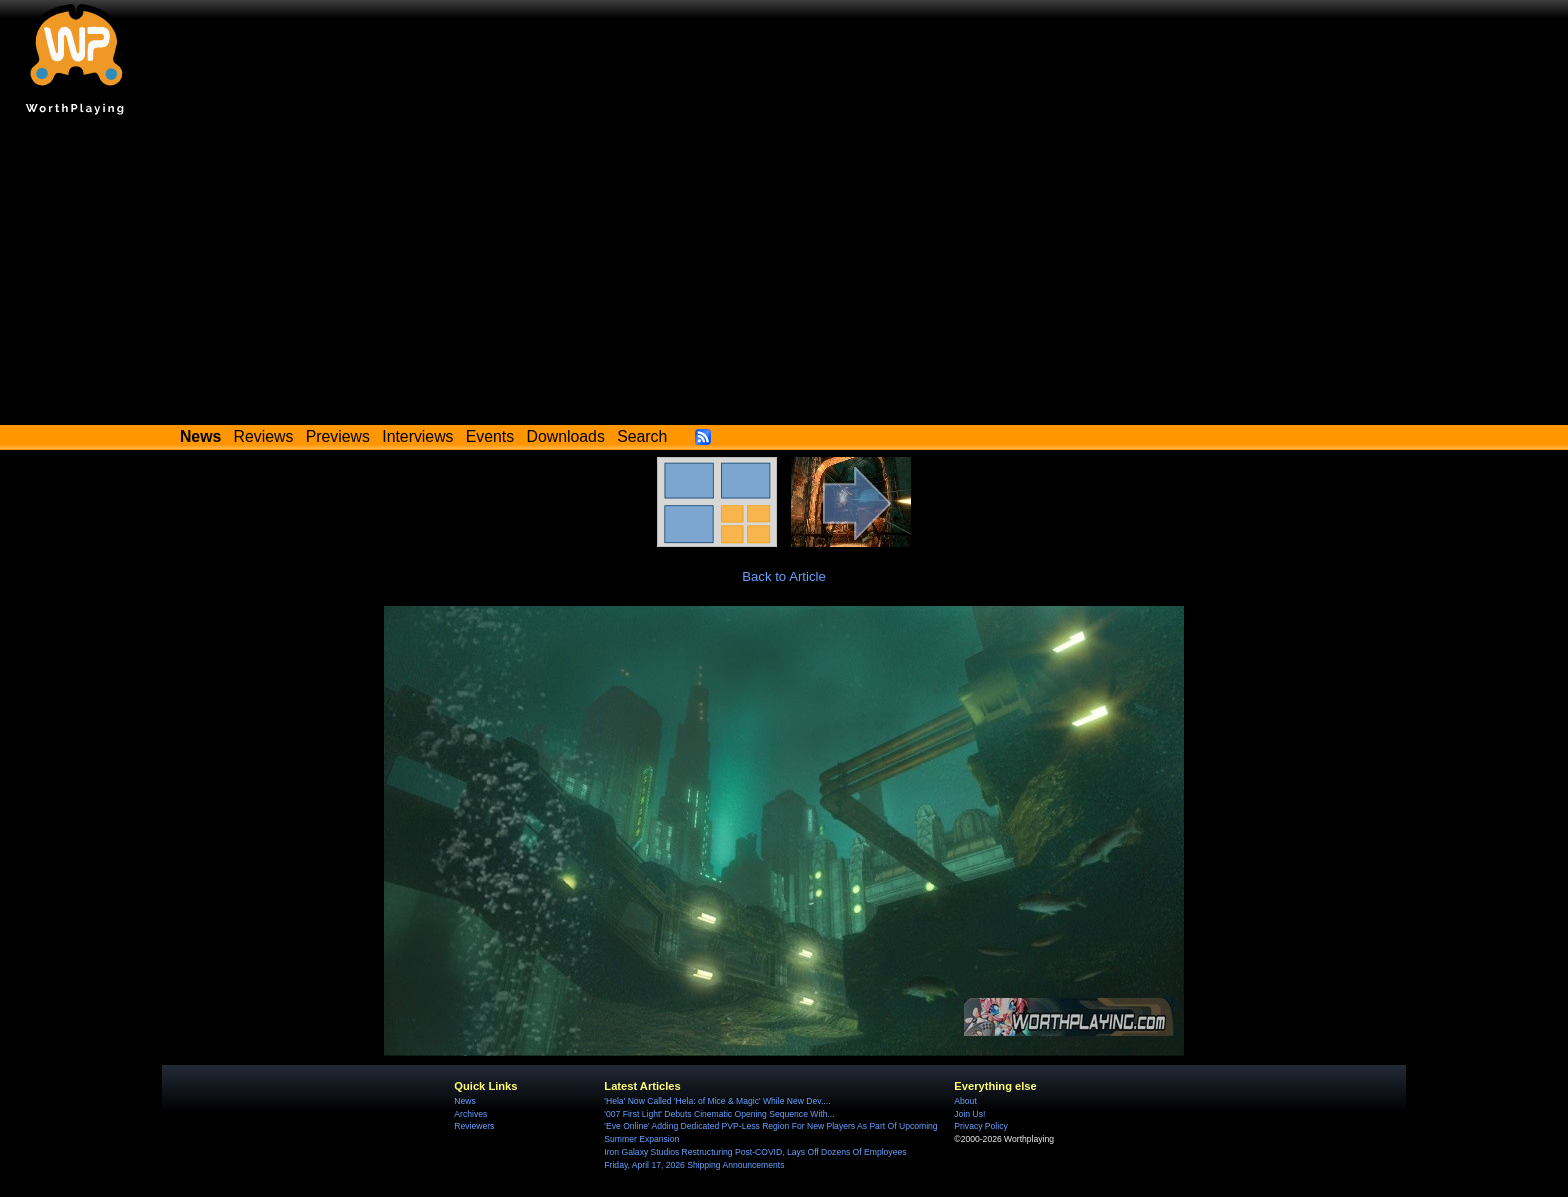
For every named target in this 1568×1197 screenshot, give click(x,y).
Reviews (264, 436)
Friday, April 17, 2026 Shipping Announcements (694, 1165)
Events (490, 436)
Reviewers (474, 1126)
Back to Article (784, 576)
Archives (470, 1114)
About (965, 1101)
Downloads (566, 436)
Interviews (417, 436)
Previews (338, 436)
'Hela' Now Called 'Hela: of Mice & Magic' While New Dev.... (717, 1101)
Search (642, 436)
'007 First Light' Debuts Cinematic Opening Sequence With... (719, 1114)
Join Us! (969, 1114)
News (464, 1101)
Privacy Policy (980, 1126)
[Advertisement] (784, 275)
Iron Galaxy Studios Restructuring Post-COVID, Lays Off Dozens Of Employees (755, 1152)
